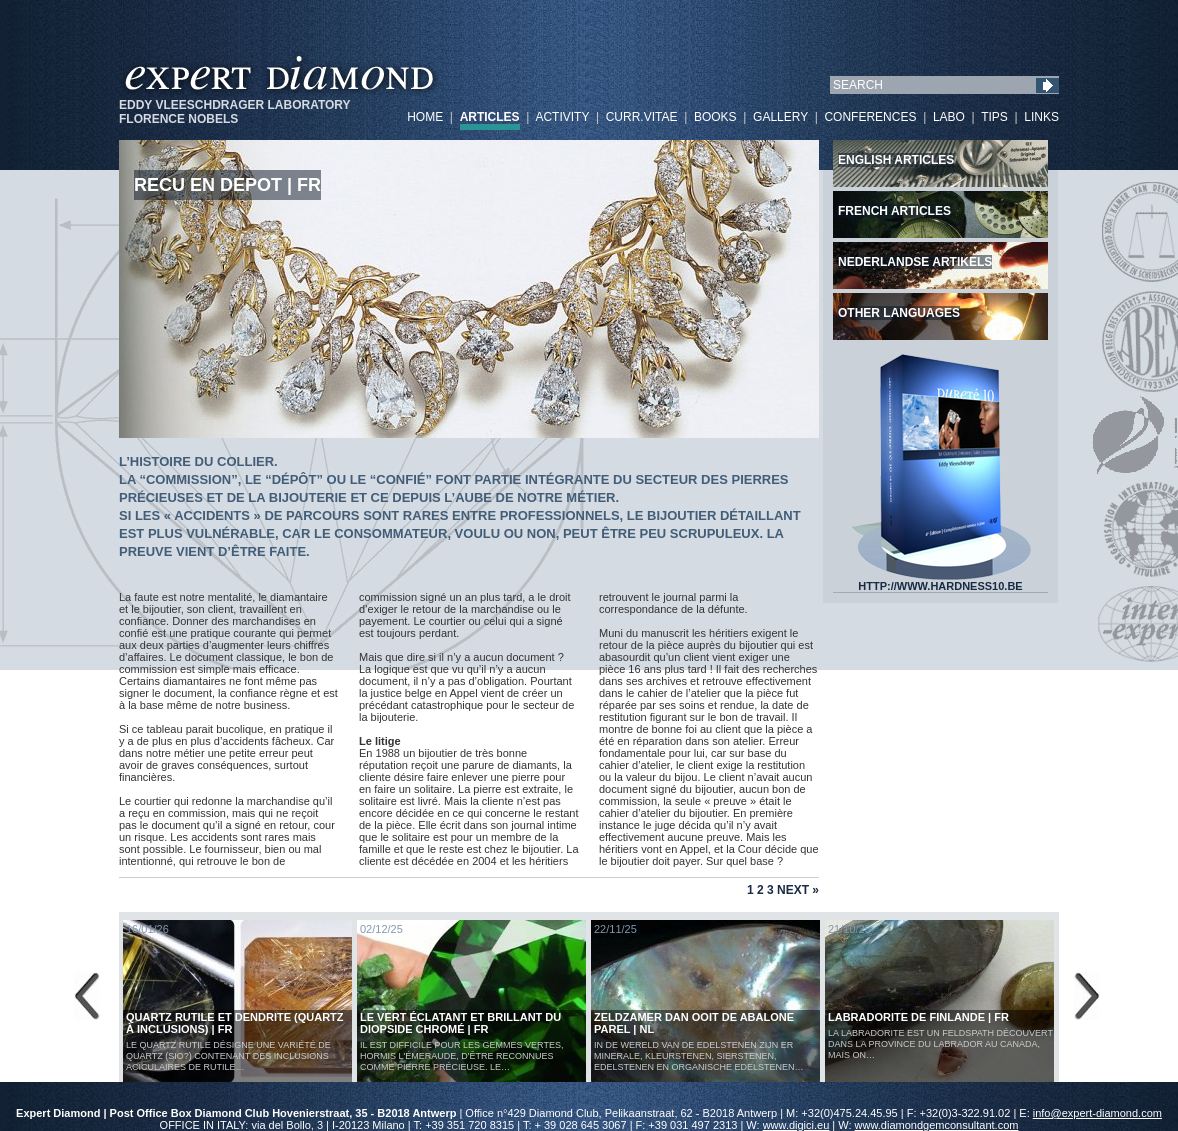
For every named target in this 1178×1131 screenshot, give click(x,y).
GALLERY (780, 117)
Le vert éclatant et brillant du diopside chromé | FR (460, 1023)
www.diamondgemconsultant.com (937, 1125)
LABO (949, 117)
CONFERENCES (870, 117)
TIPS (994, 117)
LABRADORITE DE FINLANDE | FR (918, 1017)
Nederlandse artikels (915, 262)
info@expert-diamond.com (1097, 1113)
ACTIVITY (562, 117)
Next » (798, 890)
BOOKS (715, 117)
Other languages (899, 313)
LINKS (1041, 117)
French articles (894, 211)
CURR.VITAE (642, 117)
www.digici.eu (796, 1125)
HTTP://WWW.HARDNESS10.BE (941, 581)
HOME (425, 117)
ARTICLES (490, 117)
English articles (896, 160)
